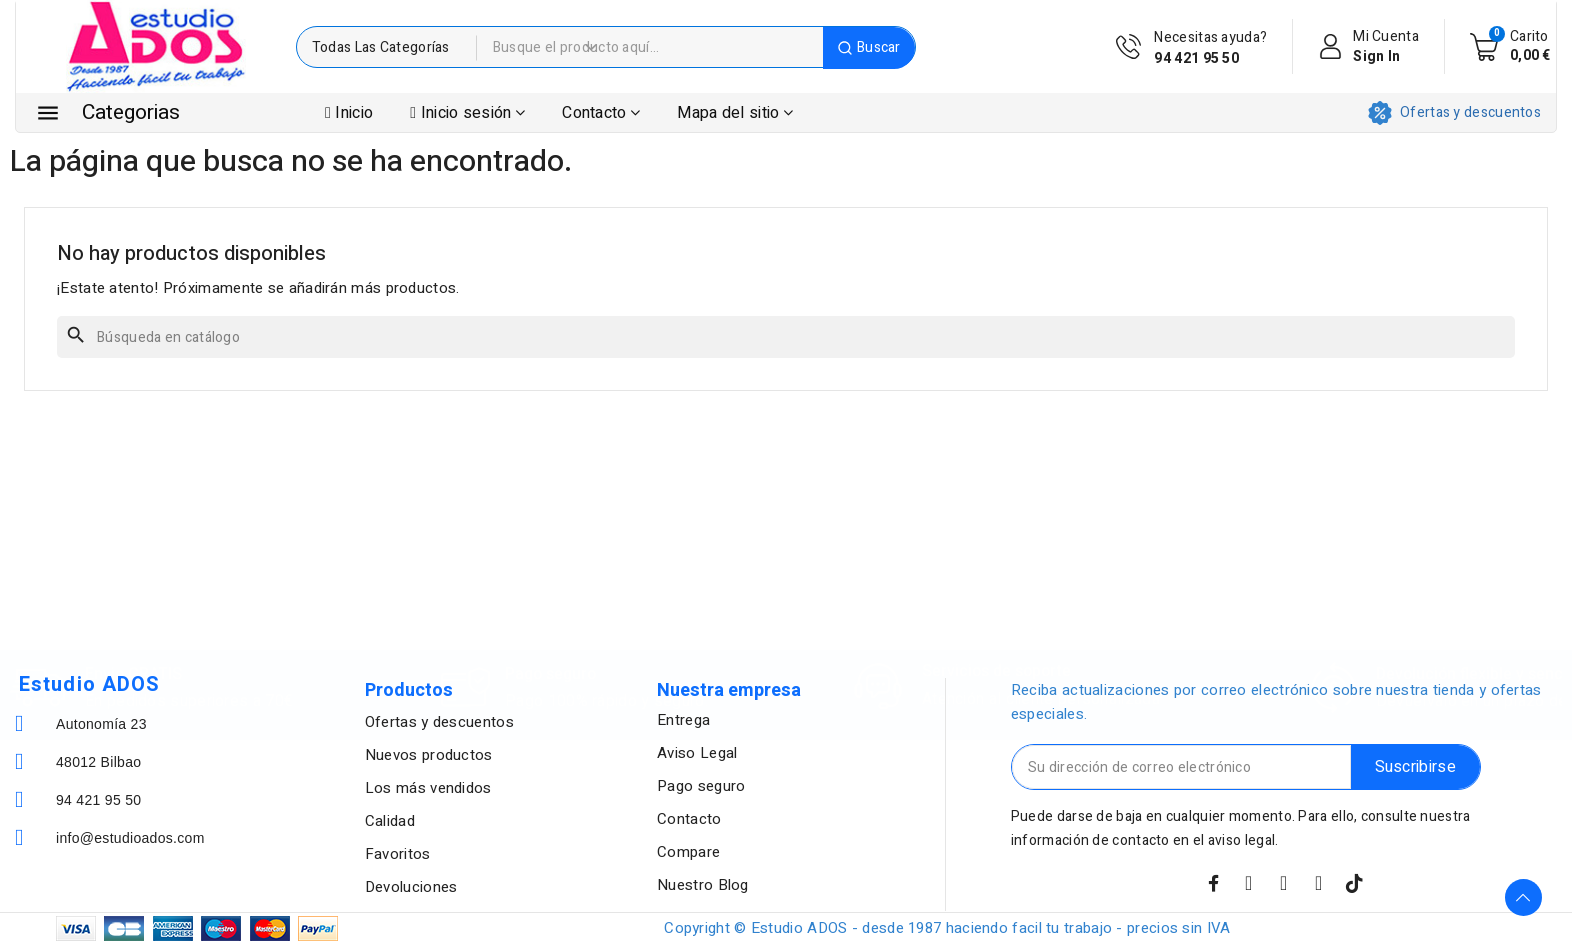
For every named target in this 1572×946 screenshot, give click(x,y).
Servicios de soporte (996, 582)
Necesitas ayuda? (1210, 48)
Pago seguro (550, 585)
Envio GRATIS (133, 585)
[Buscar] (786, 337)
